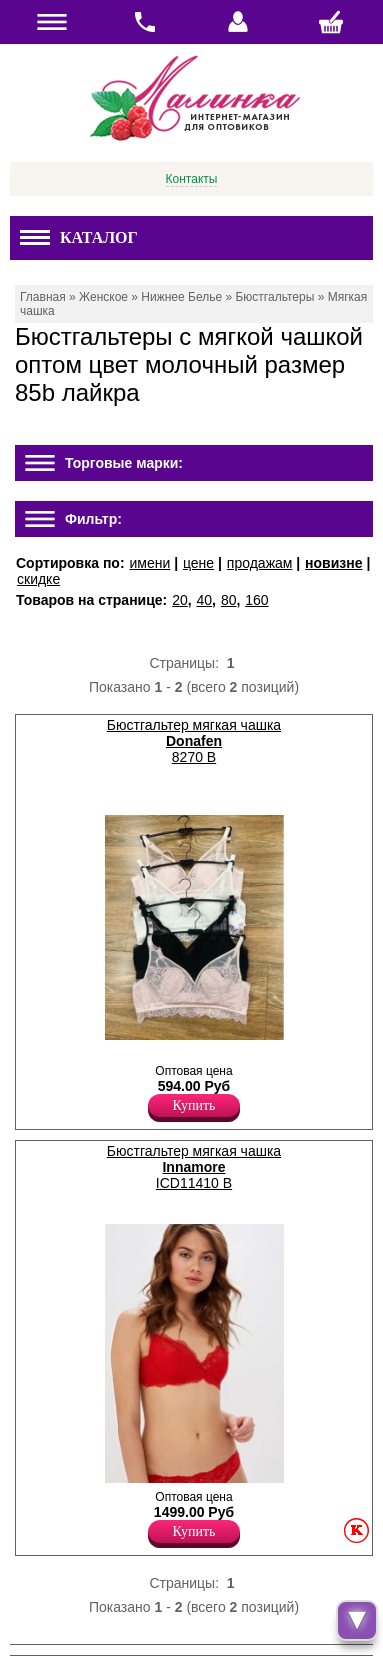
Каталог (79, 237)
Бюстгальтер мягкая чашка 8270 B (194, 741)
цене (198, 563)
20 (180, 600)
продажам (260, 563)
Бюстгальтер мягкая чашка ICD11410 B (194, 1167)
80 (229, 600)
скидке (38, 579)
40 (205, 600)
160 (256, 600)
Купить (194, 1105)
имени (149, 563)
